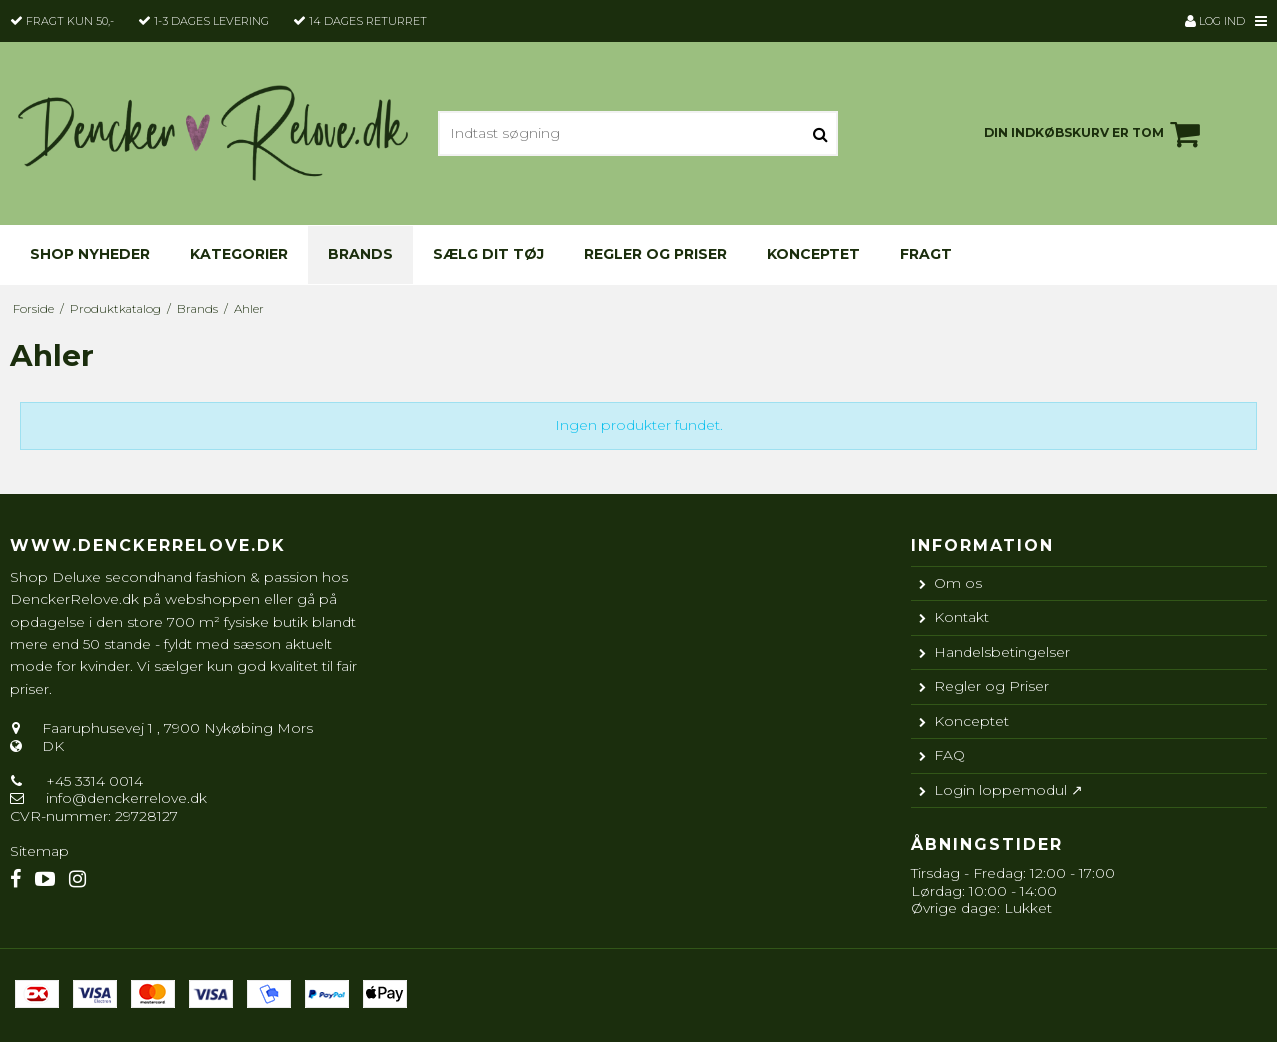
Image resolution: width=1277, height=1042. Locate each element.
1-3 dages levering (211, 21)
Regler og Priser (655, 254)
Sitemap (39, 851)
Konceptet (813, 254)
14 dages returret (368, 21)
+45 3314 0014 (92, 781)
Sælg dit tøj (488, 254)
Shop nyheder (90, 254)
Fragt (926, 254)
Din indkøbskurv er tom (1095, 134)
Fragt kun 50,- (70, 21)
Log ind (1215, 21)
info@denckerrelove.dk (126, 798)
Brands (360, 254)
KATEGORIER (239, 254)
